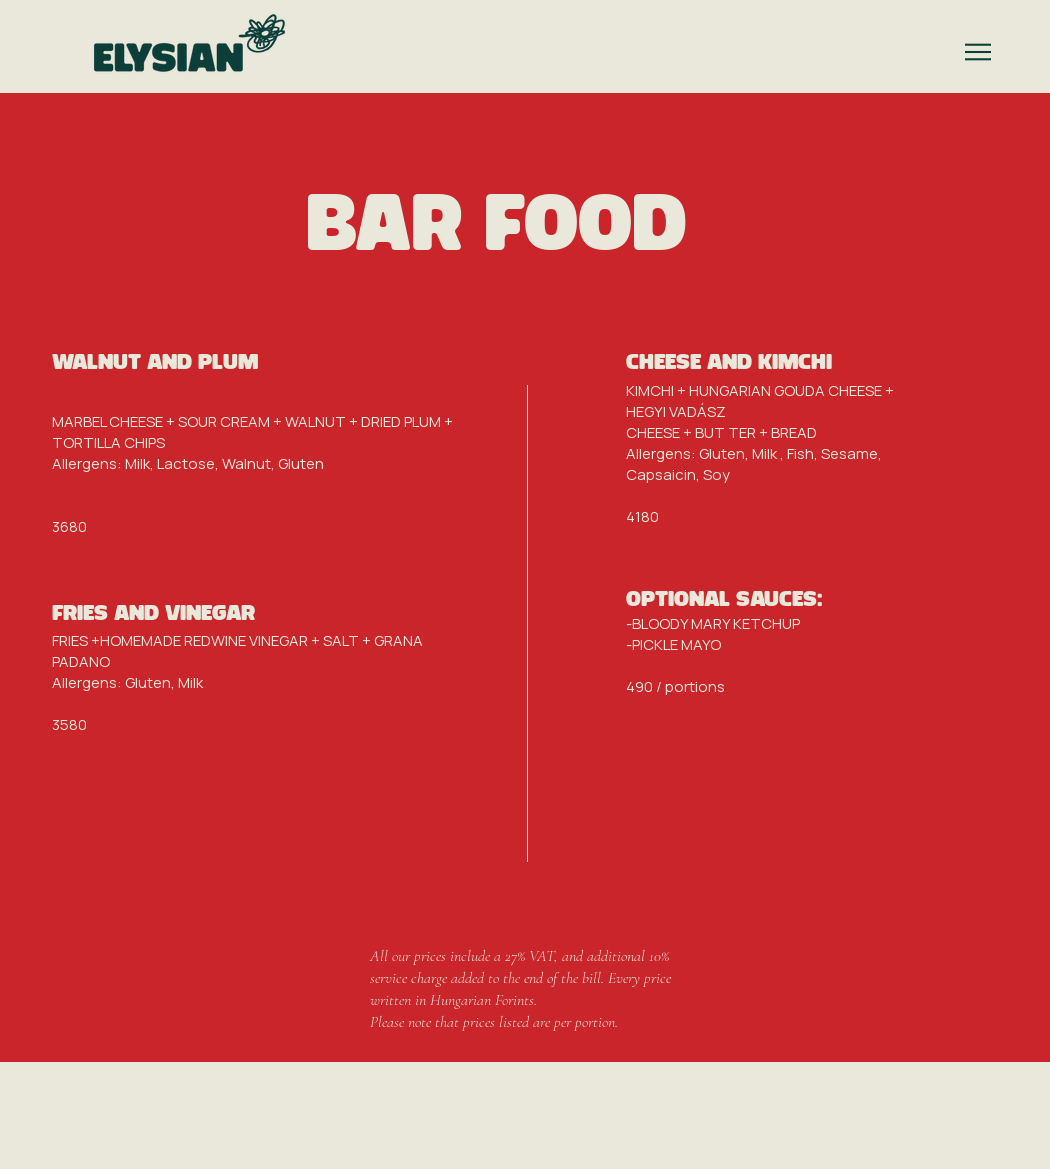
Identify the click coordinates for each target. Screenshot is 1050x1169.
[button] (978, 52)
